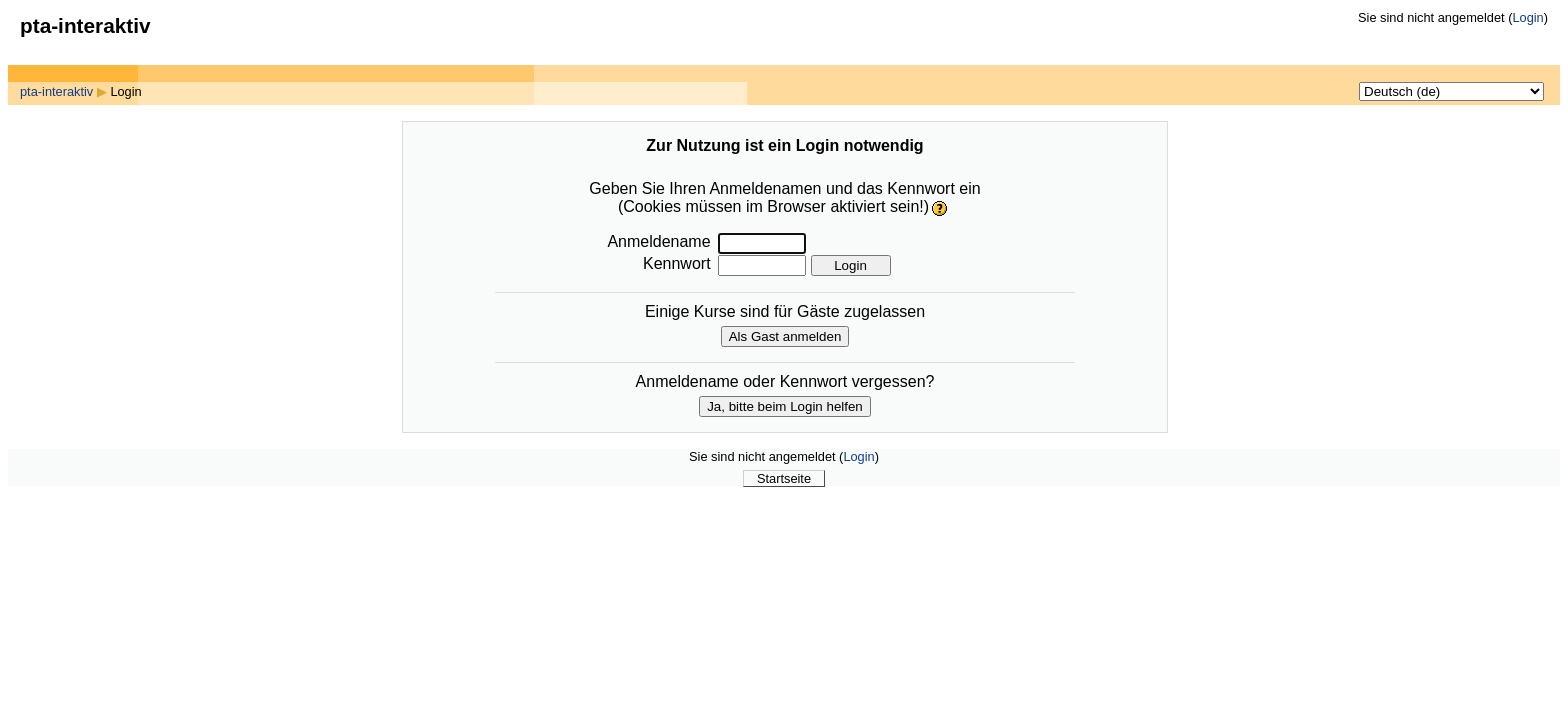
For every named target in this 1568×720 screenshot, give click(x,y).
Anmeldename (658, 241)
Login (1527, 17)
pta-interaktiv (56, 91)
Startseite (784, 478)
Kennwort (677, 263)
